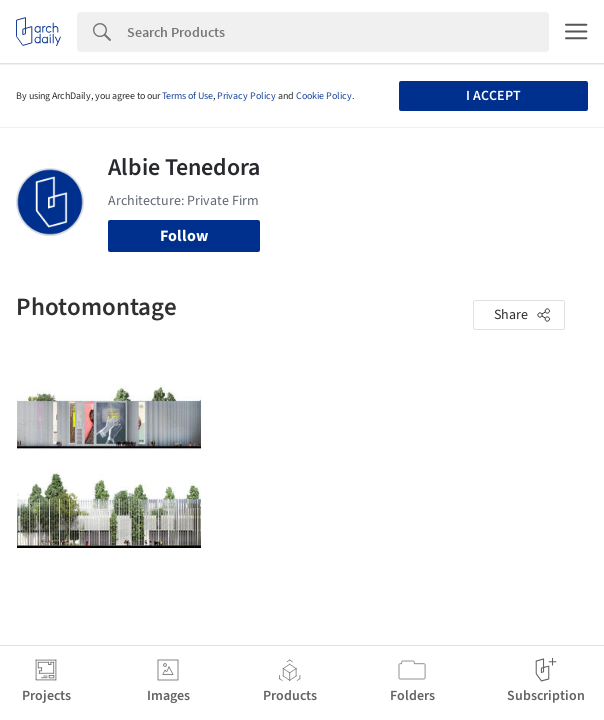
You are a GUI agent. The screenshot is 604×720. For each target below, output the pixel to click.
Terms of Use (187, 96)
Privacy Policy (246, 96)
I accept (493, 96)
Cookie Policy (324, 96)
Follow (184, 236)
